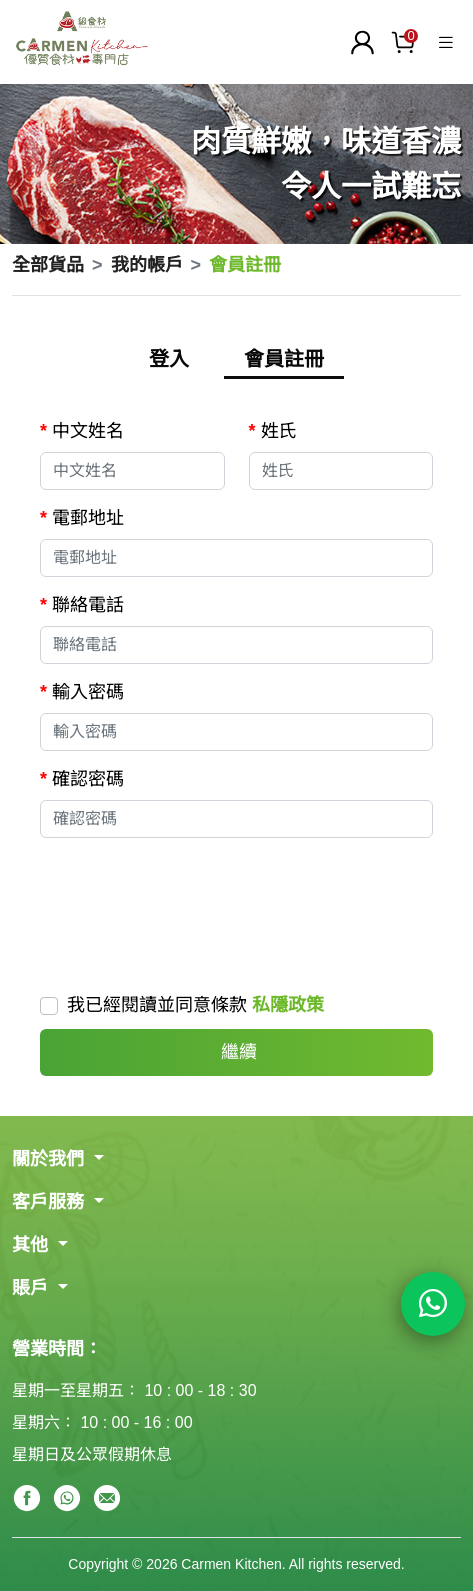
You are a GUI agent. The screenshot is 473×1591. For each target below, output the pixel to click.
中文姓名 (88, 431)
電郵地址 (88, 518)
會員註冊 (284, 359)
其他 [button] (32, 1245)
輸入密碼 (88, 692)
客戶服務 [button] (50, 1202)
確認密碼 (88, 779)
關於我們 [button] (50, 1159)
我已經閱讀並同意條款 (195, 1005)
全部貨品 (48, 265)
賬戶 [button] (32, 1288)
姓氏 (279, 431)
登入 (169, 359)
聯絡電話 (88, 605)
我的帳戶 (147, 265)
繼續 (236, 1052)
